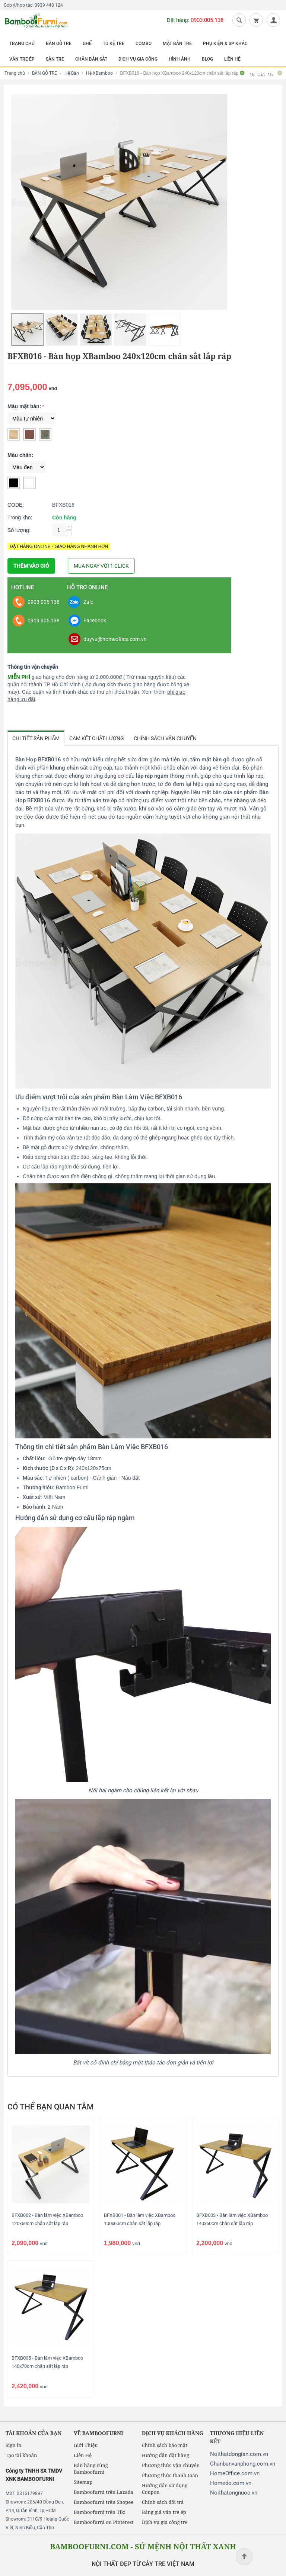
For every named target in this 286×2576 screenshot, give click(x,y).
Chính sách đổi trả (163, 2502)
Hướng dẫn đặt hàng (165, 2455)
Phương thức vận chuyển (171, 2465)
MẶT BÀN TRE (177, 43)
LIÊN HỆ (232, 59)
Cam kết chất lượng (96, 738)
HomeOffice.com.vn (235, 2473)
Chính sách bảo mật (164, 2445)
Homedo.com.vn (230, 2483)
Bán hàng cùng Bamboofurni (91, 2468)
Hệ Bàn (71, 73)
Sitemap (83, 2482)
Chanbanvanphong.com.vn (242, 2463)
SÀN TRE (55, 59)
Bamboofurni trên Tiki (100, 2512)
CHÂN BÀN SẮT (91, 59)
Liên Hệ (83, 2455)
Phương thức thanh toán (170, 2475)
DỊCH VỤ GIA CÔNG (138, 59)
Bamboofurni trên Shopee (103, 2502)
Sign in (14, 2445)
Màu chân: (20, 455)
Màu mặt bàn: (24, 406)
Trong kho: (19, 517)
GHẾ (87, 43)
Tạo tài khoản (21, 2455)
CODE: (15, 505)
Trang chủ (14, 73)
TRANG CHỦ (22, 43)
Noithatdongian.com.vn (239, 2454)
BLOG (207, 59)
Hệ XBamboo (99, 73)
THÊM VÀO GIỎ (31, 566)
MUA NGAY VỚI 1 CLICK (101, 566)
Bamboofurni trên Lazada (103, 2492)
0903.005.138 (207, 20)
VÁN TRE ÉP (22, 59)
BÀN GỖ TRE (59, 43)
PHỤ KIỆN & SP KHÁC (225, 43)
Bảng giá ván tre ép (164, 2512)
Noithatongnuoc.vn (233, 2492)
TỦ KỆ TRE (113, 43)
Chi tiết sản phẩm (36, 738)
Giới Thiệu (86, 2445)
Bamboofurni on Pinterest (104, 2522)
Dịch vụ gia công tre (165, 2522)
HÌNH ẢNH (180, 59)
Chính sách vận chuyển (165, 738)
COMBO (144, 43)
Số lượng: (19, 530)
